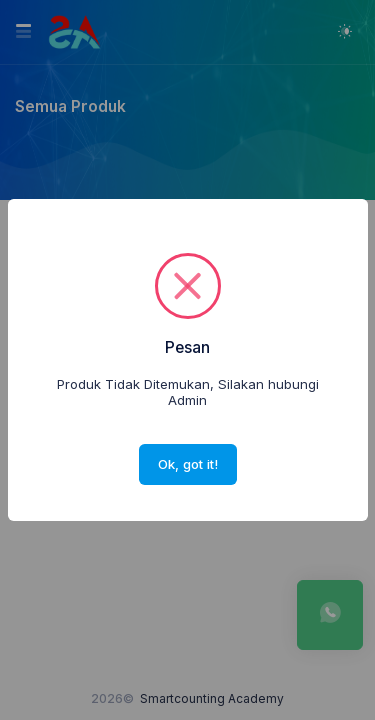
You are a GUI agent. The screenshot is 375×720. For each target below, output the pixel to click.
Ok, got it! (188, 464)
